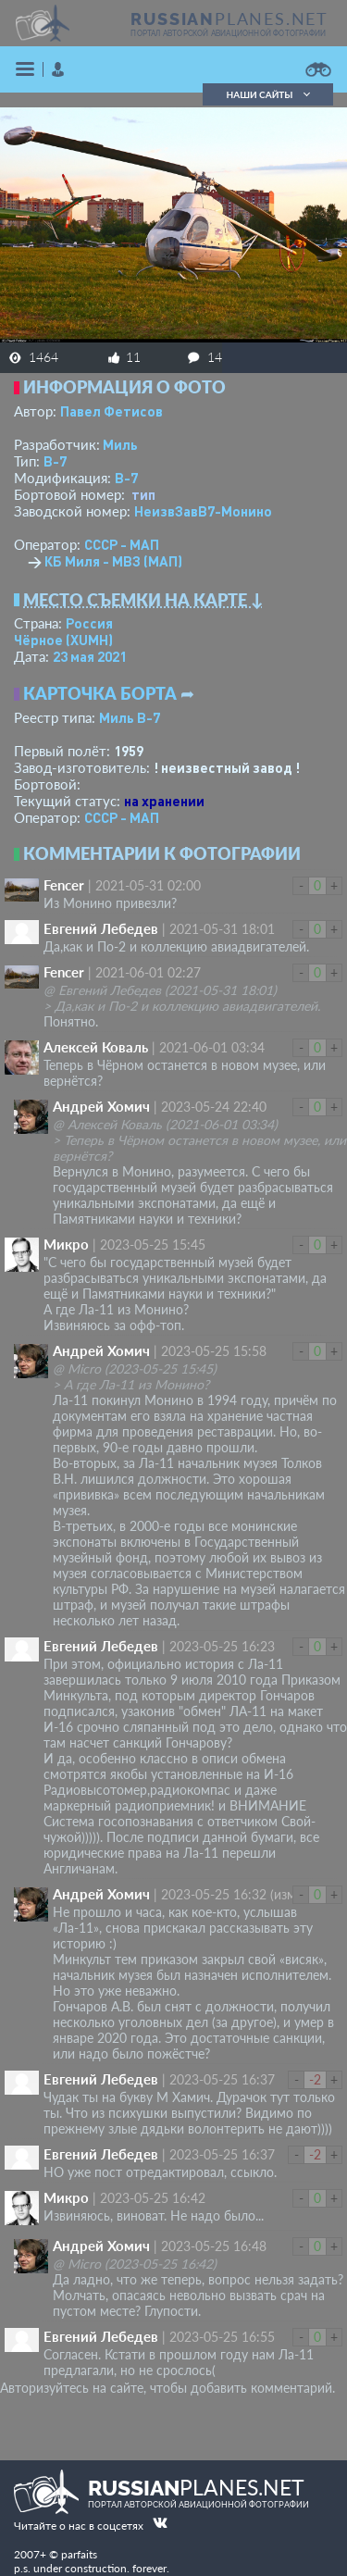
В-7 (55, 461)
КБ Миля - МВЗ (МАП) (113, 561)
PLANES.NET (229, 18)
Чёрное (63, 639)
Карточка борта (100, 693)
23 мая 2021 (90, 656)
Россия (89, 623)
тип (143, 494)
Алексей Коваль (95, 1047)
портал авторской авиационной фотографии (228, 33)
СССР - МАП (121, 544)
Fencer (63, 885)
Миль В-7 (129, 717)
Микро (66, 1244)
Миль (120, 444)
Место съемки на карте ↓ (143, 600)
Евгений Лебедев (100, 928)
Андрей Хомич (101, 1106)
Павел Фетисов (111, 411)
